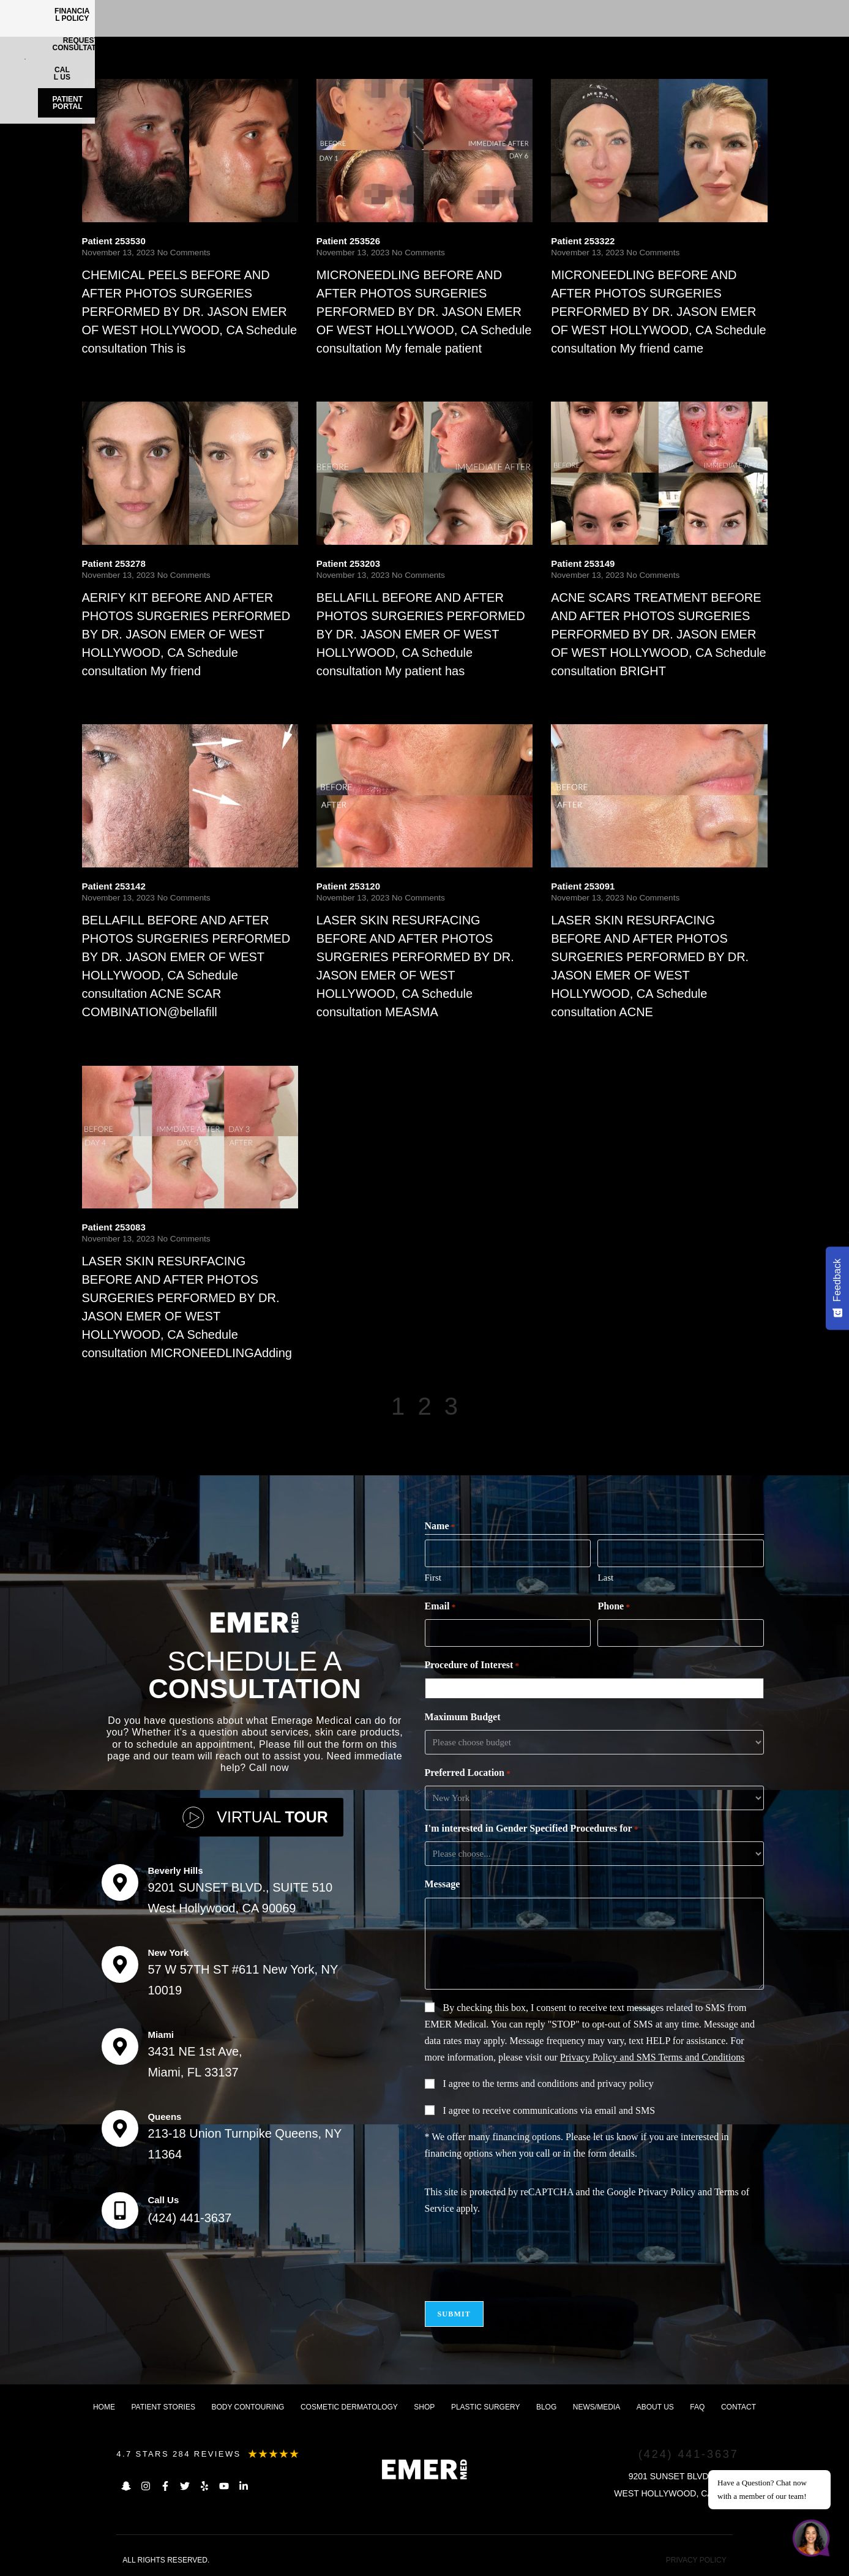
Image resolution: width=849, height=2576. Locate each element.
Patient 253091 (583, 886)
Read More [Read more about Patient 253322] (575, 372)
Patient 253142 (114, 886)
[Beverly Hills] (120, 1882)
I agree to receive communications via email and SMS (549, 2110)
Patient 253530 (114, 241)
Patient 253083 (114, 1227)
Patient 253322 (583, 241)
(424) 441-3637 (189, 2218)
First (433, 1577)
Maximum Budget (463, 1717)
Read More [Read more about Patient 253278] (106, 694)
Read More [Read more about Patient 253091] (575, 1035)
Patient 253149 (583, 563)
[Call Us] (120, 2210)
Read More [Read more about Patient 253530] (106, 372)
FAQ (697, 2407)
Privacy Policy (666, 2192)
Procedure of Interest (472, 1665)
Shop (424, 2407)
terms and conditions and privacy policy (574, 2083)
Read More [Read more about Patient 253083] (106, 1376)
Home (104, 2407)
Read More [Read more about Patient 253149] (575, 694)
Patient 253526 (348, 241)
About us (655, 2407)
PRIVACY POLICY (696, 2560)
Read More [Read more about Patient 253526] (340, 372)
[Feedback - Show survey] (837, 1288)
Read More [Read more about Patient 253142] (106, 1035)
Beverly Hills (175, 1870)
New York (168, 1952)
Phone (613, 1607)
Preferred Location (468, 1773)
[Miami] (120, 2046)
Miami (161, 2034)
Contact (738, 2407)
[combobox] (596, 1688)
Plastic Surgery (485, 2407)
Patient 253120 (348, 886)
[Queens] (120, 2128)
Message (442, 1884)
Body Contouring (247, 2407)
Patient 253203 (348, 563)
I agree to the (548, 2083)
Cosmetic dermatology (349, 2407)
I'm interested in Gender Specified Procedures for (531, 1829)
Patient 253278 (114, 563)
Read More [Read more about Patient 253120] (340, 1035)
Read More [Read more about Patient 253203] (340, 694)
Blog (546, 2407)
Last (605, 1577)
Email (440, 1607)
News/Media (596, 2407)
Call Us (163, 2200)
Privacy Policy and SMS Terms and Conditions (652, 2057)
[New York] (120, 1964)
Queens (164, 2116)
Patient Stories (163, 2407)
